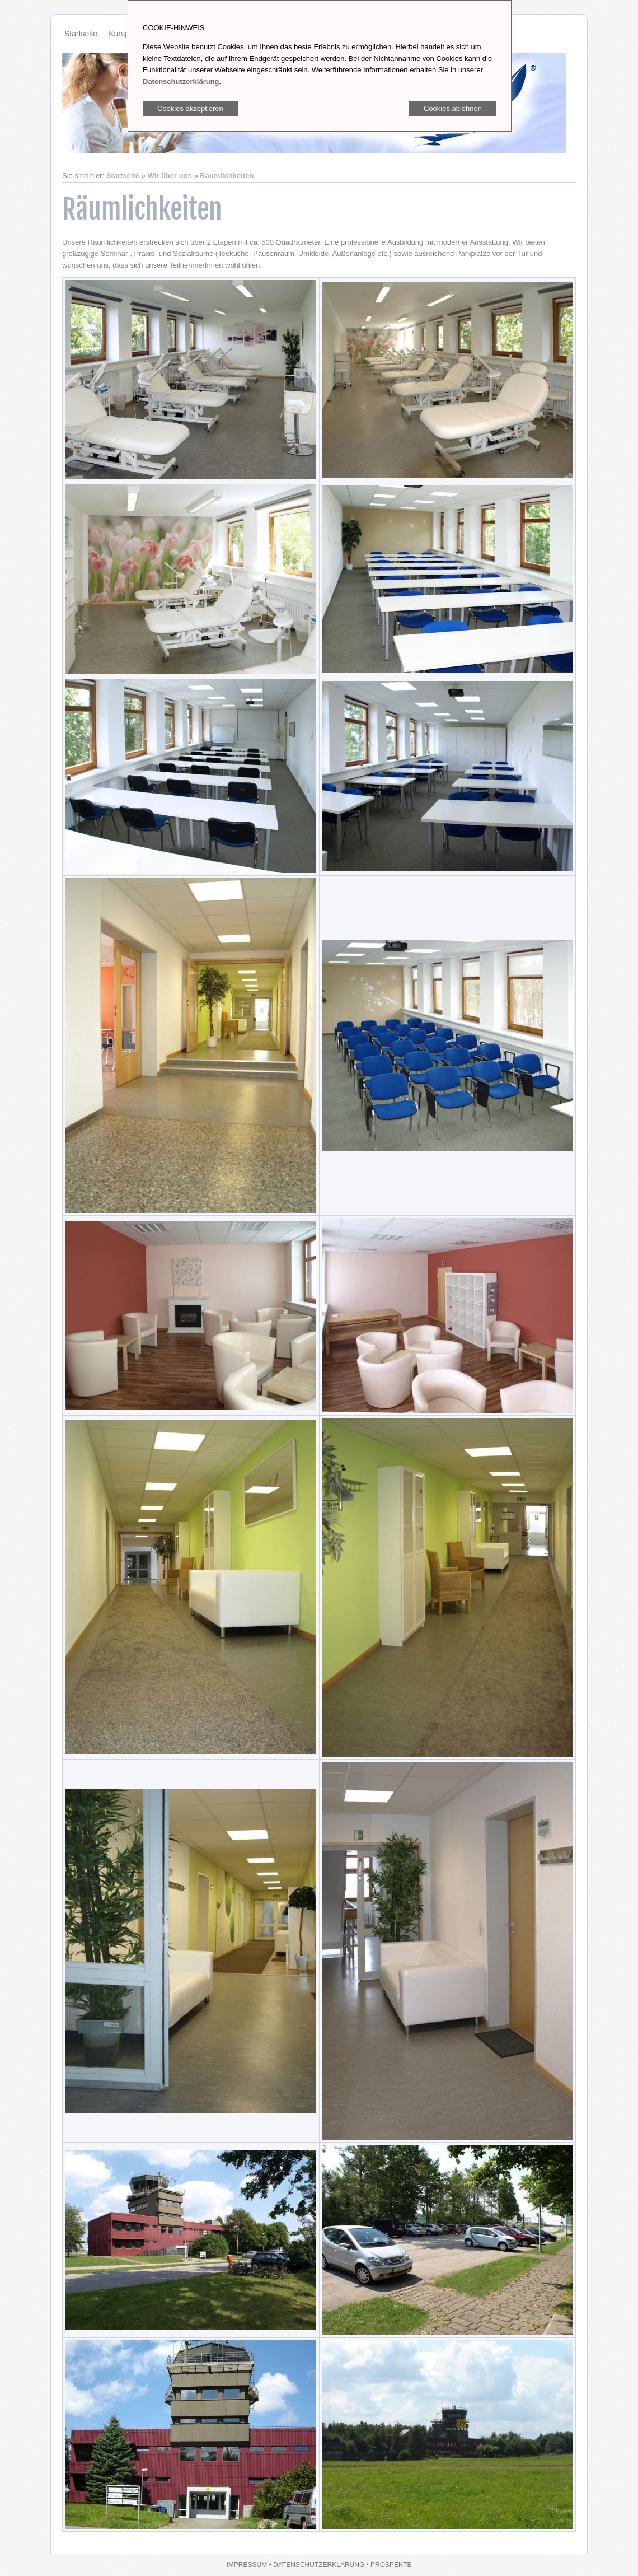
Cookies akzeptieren (190, 108)
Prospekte (390, 2565)
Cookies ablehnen (453, 108)
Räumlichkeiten (227, 175)
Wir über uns (169, 175)
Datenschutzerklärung (318, 2565)
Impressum (247, 2565)
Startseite (80, 33)
